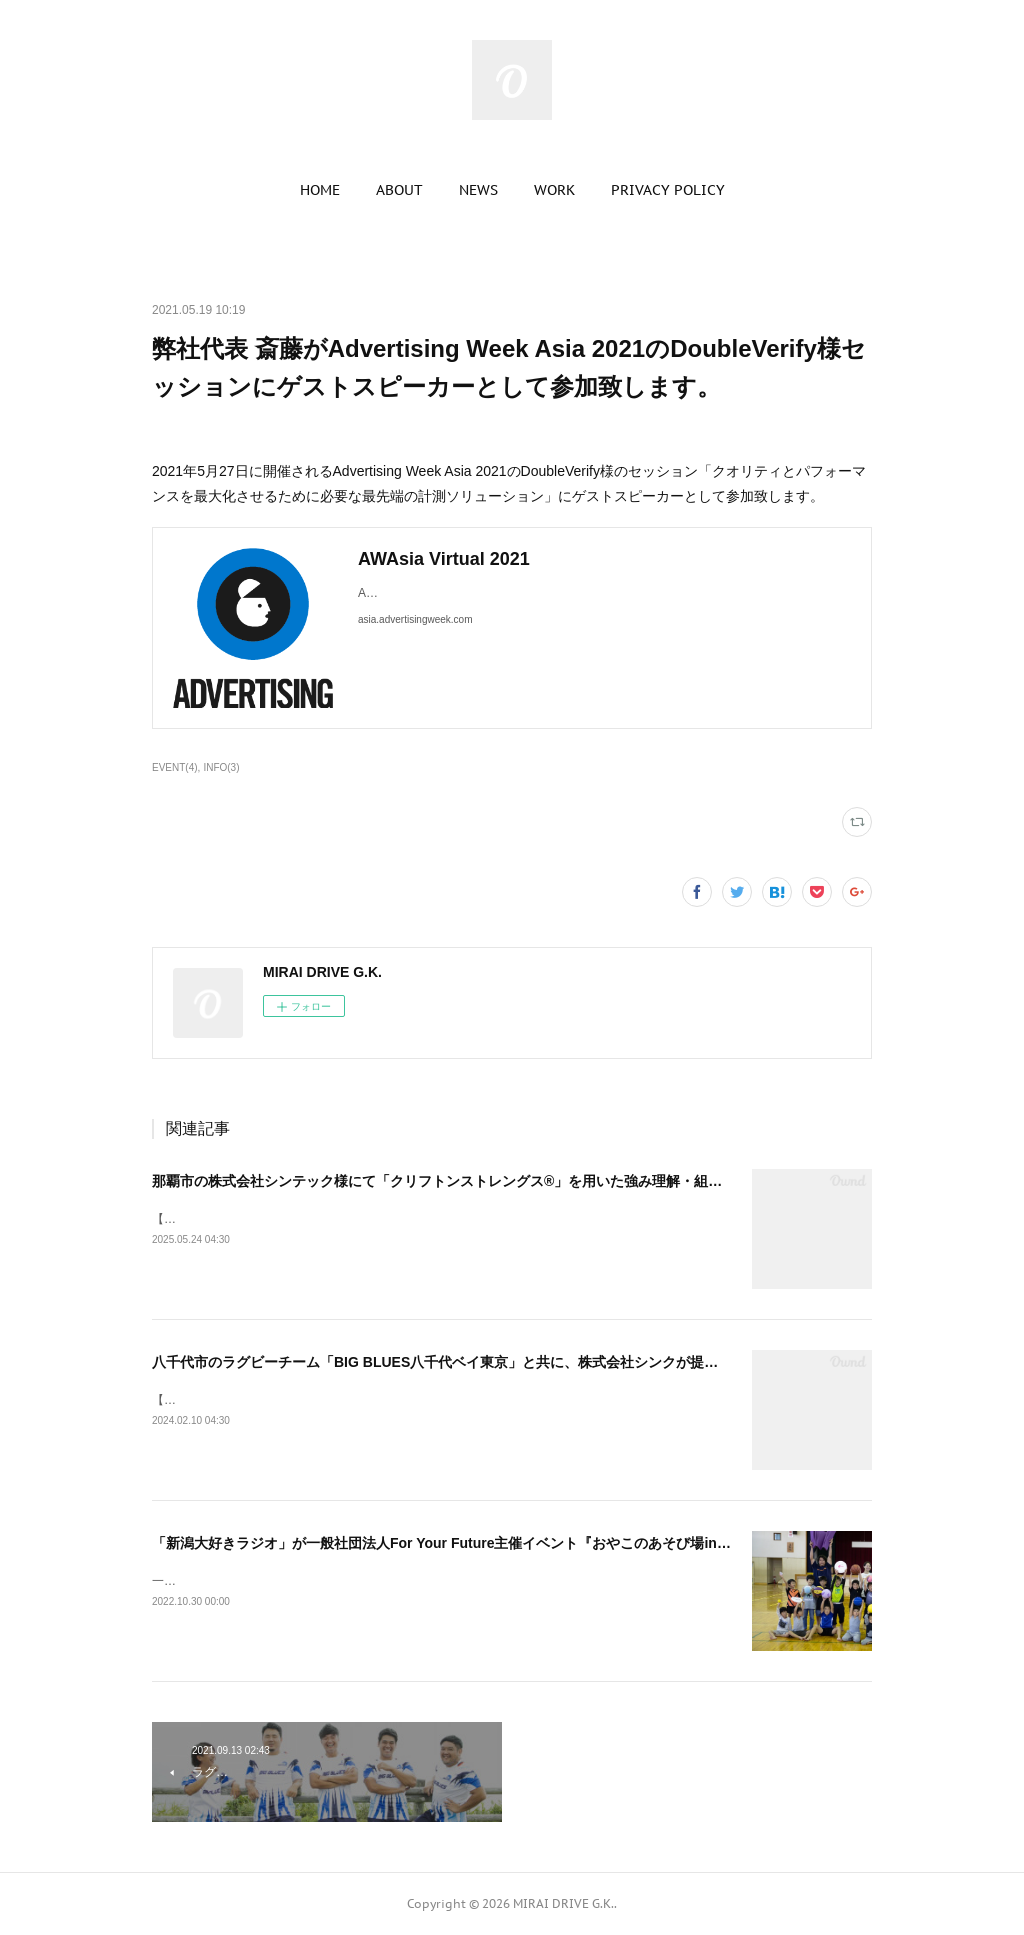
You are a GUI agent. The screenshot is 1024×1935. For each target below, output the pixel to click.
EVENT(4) (175, 767)
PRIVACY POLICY (668, 190)
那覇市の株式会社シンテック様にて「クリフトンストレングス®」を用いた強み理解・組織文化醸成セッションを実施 (521, 1181)
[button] (320, 190)
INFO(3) (221, 767)
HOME (320, 190)
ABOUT (399, 190)
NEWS (478, 190)
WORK (554, 190)
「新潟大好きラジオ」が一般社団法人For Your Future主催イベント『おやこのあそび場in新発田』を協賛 (483, 1543)
